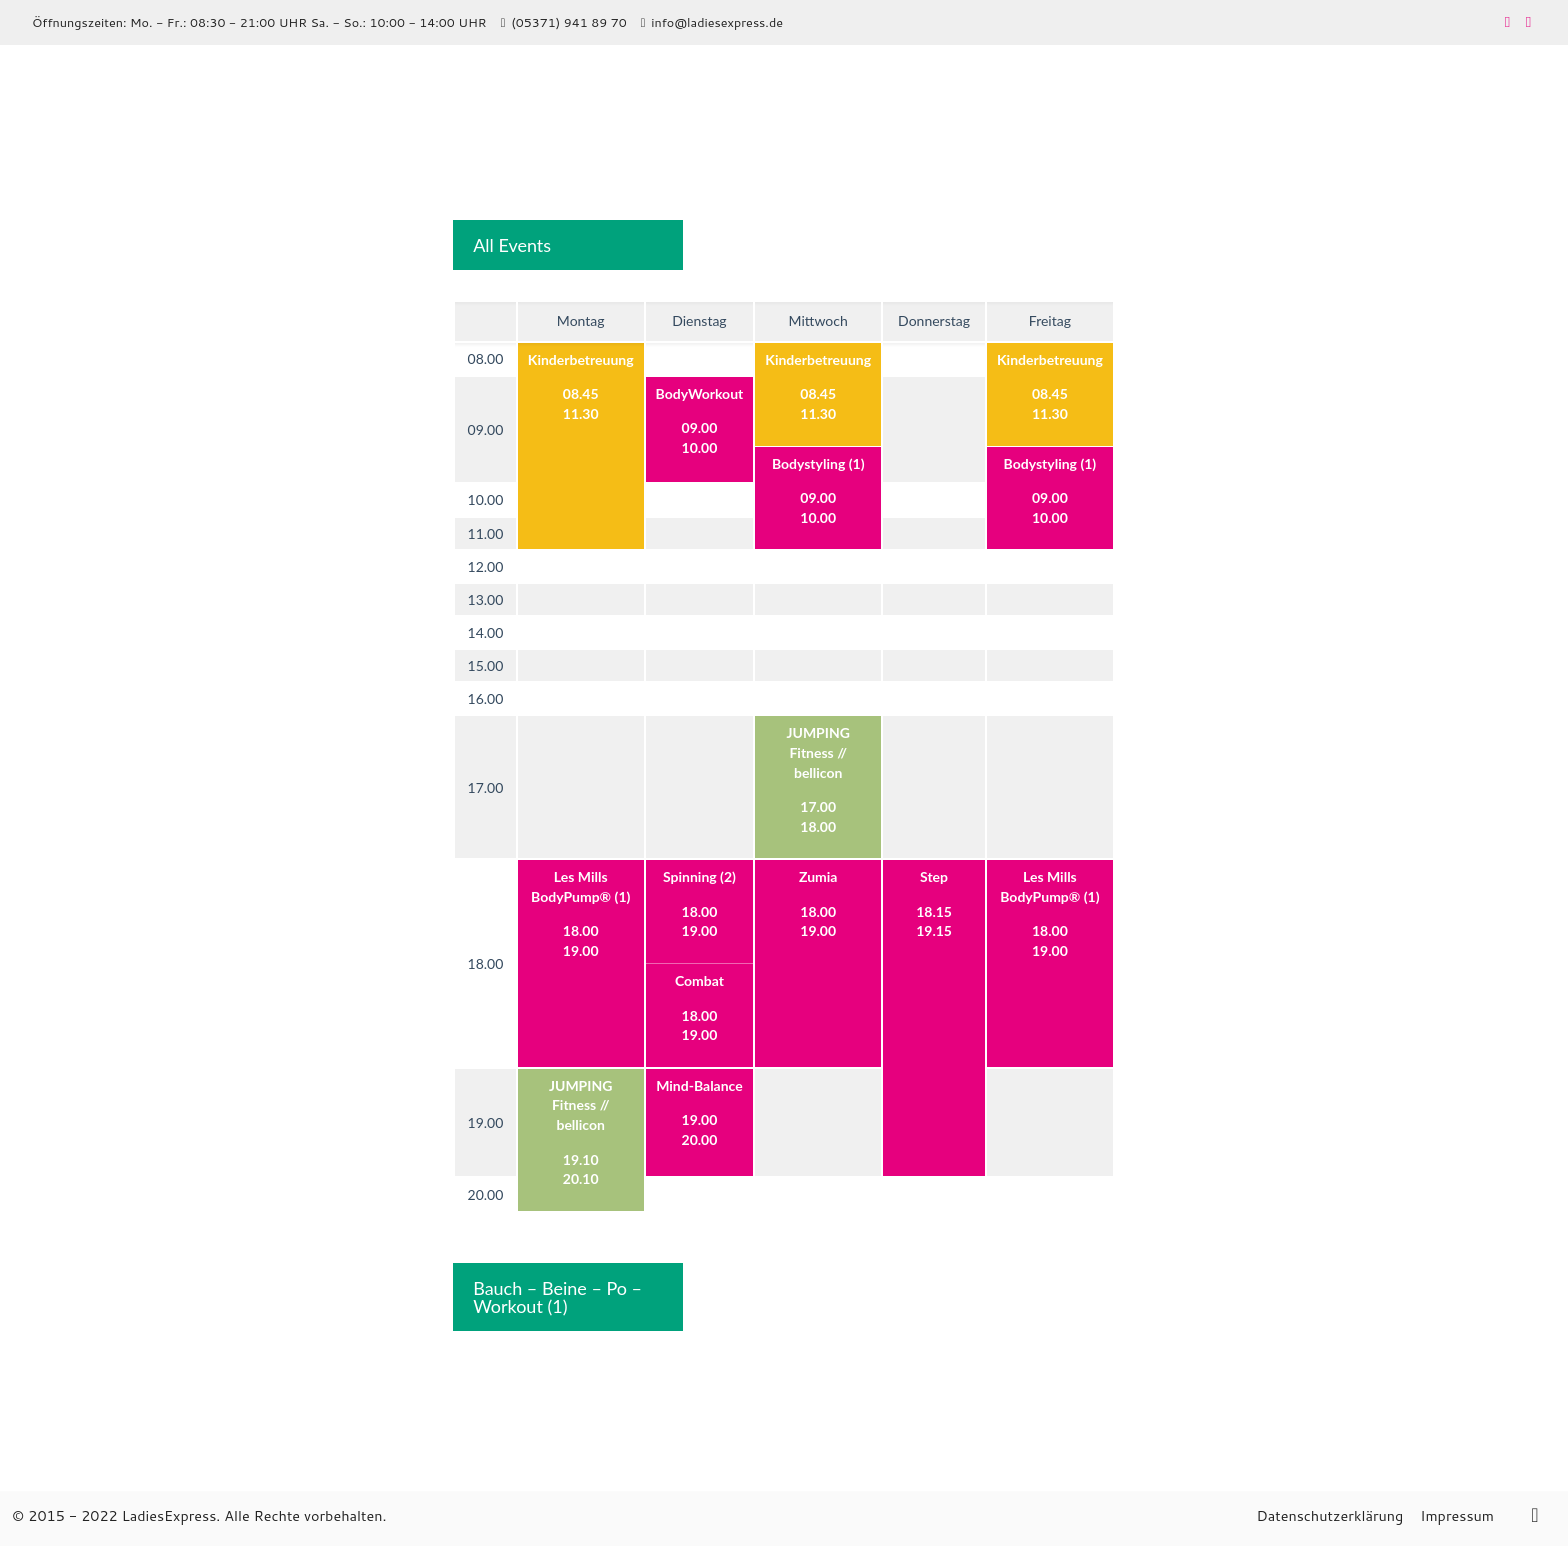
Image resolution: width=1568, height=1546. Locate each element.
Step (934, 876)
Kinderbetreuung (581, 359)
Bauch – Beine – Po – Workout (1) (557, 1297)
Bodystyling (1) (818, 463)
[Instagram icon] (1528, 21)
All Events (512, 245)
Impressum (1457, 1515)
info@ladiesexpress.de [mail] (717, 22)
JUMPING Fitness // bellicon (817, 752)
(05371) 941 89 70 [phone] (568, 22)
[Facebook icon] (1507, 21)
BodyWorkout (700, 393)
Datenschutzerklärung (1329, 1515)
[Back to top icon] (1535, 1514)
